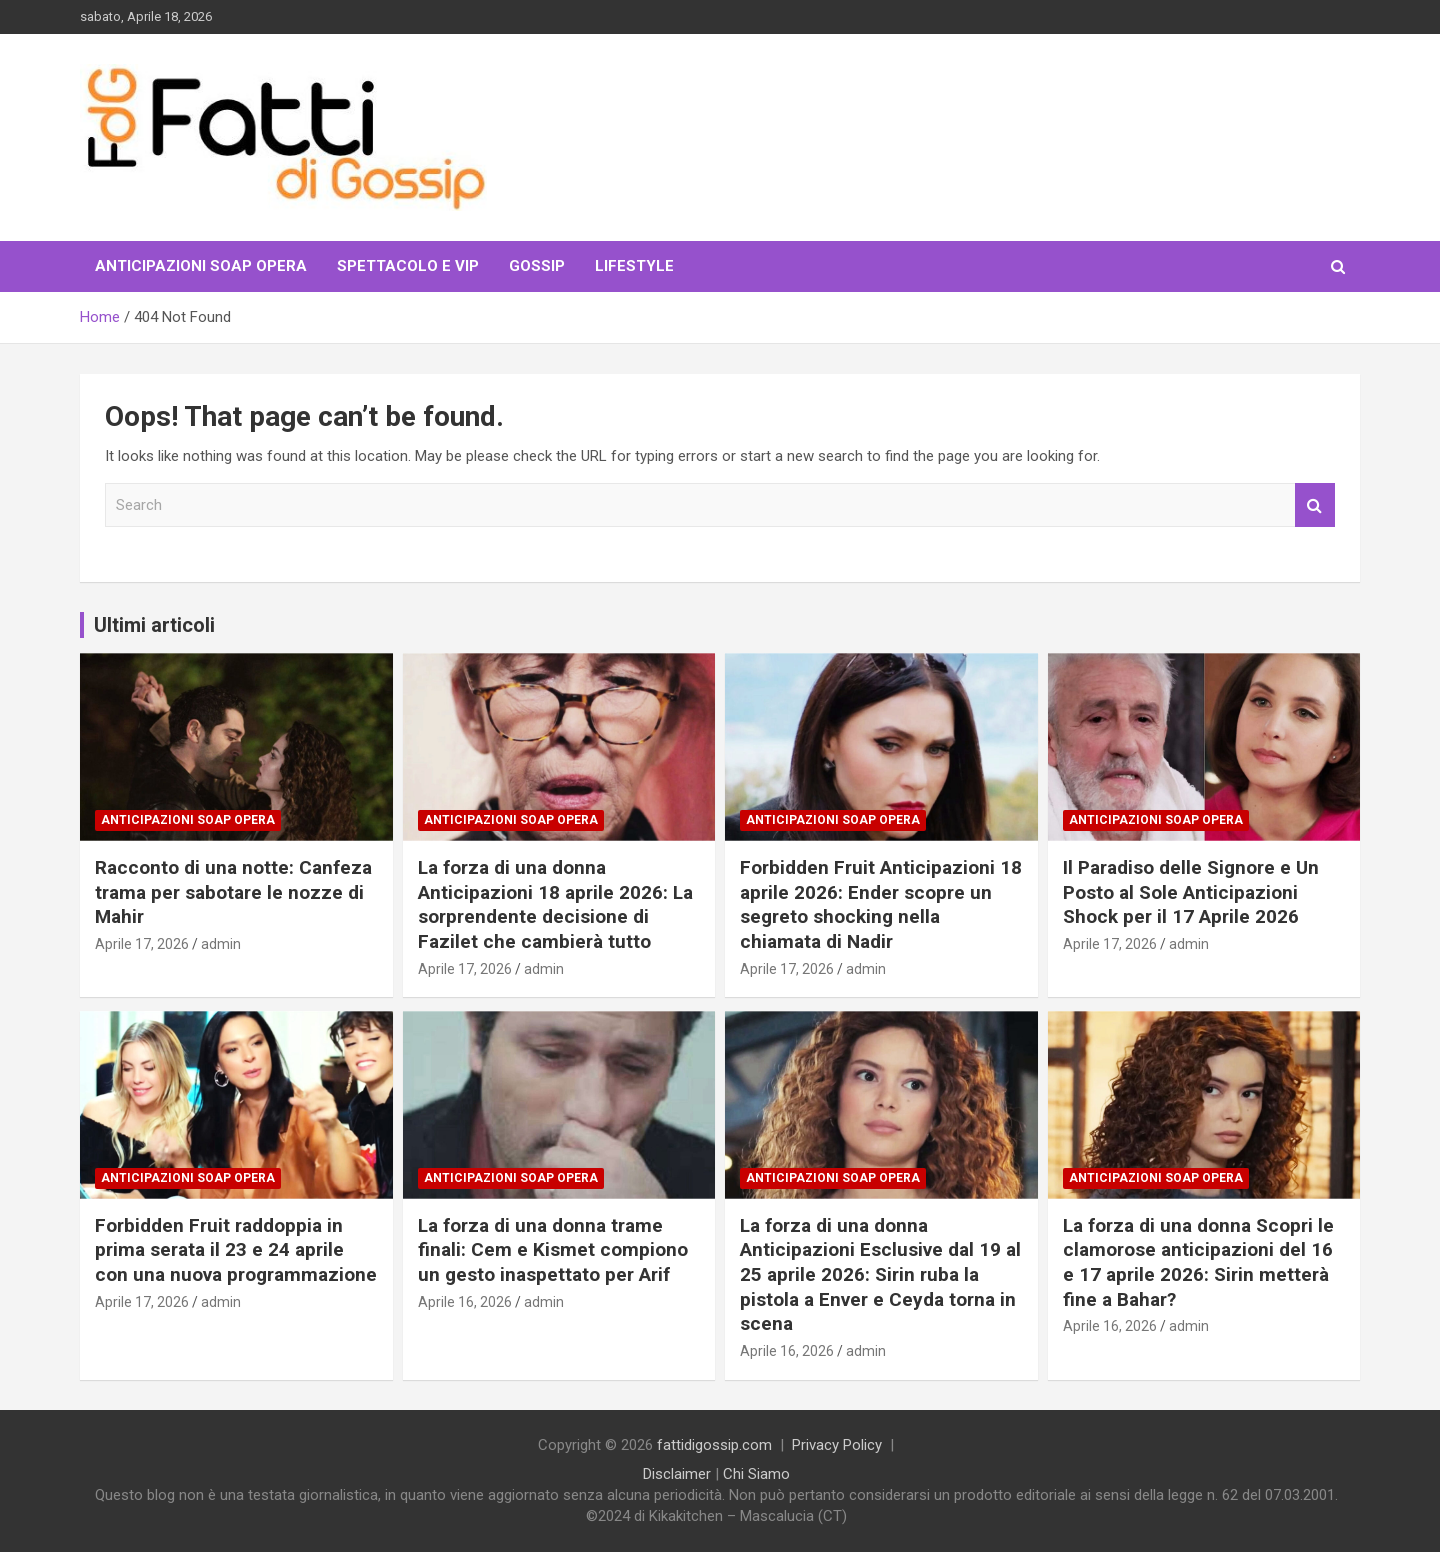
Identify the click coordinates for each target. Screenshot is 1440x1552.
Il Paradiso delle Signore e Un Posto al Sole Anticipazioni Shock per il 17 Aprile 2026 (1191, 892)
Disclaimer (677, 1474)
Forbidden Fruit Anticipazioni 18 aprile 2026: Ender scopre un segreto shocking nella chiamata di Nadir (881, 904)
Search (1315, 505)
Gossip (537, 266)
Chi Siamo (756, 1474)
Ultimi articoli (154, 625)
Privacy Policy (837, 1445)
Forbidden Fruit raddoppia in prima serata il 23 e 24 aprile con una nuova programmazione (236, 1250)
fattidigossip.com (714, 1445)
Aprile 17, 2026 (142, 944)
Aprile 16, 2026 (465, 1302)
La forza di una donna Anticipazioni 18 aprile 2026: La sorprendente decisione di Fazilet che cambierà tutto (555, 904)
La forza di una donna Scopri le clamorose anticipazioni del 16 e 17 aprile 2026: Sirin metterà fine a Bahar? (1198, 1262)
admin (221, 944)
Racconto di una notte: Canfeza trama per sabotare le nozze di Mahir (233, 892)
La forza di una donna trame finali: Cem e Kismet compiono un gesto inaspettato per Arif (553, 1250)
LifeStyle (634, 266)
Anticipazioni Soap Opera (201, 266)
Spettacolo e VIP (408, 266)
